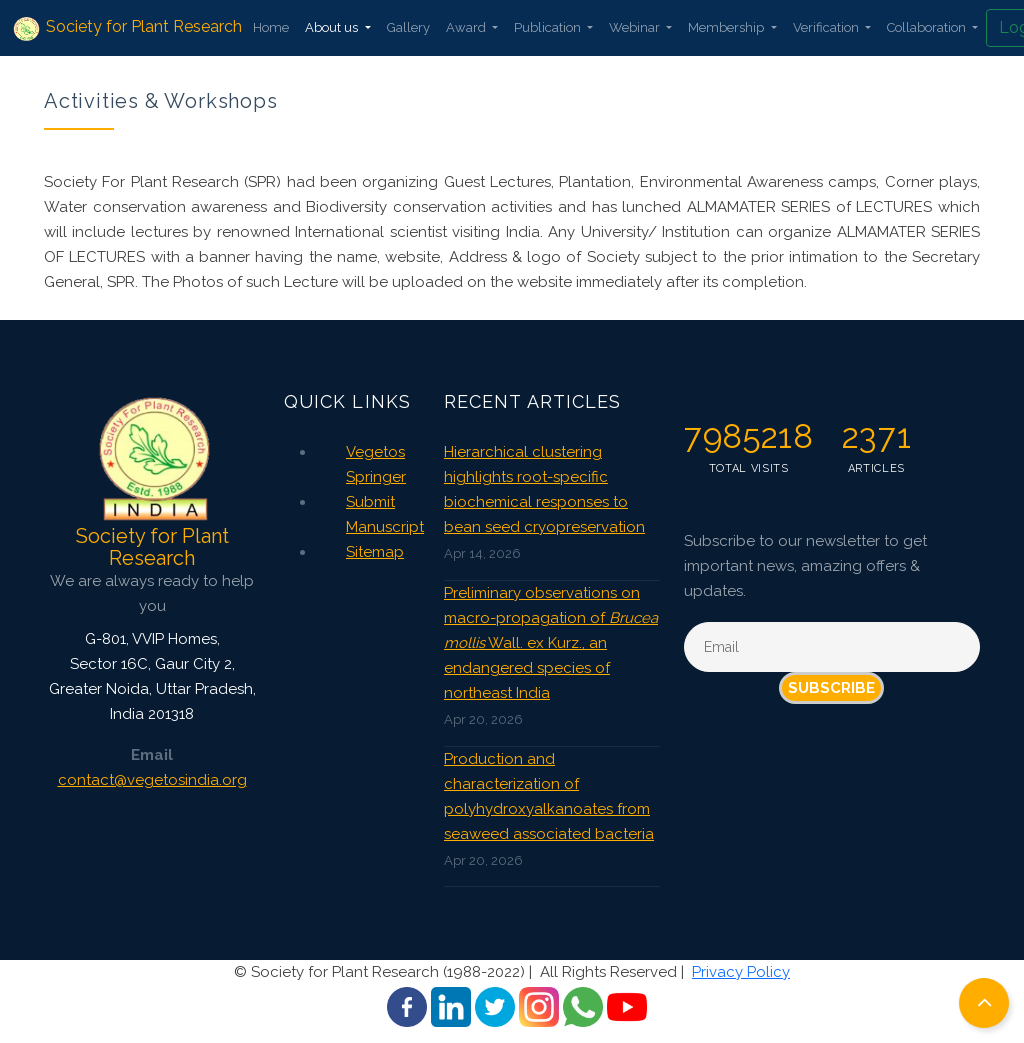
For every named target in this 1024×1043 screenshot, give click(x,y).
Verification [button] (827, 27)
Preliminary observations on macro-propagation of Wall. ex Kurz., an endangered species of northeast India (551, 643)
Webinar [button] (636, 27)
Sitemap (375, 552)
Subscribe (831, 688)
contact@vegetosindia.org (152, 780)
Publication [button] (549, 27)
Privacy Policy (741, 972)
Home (271, 27)
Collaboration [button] (928, 27)
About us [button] (333, 27)
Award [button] (467, 27)
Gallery (408, 27)
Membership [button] (727, 27)
